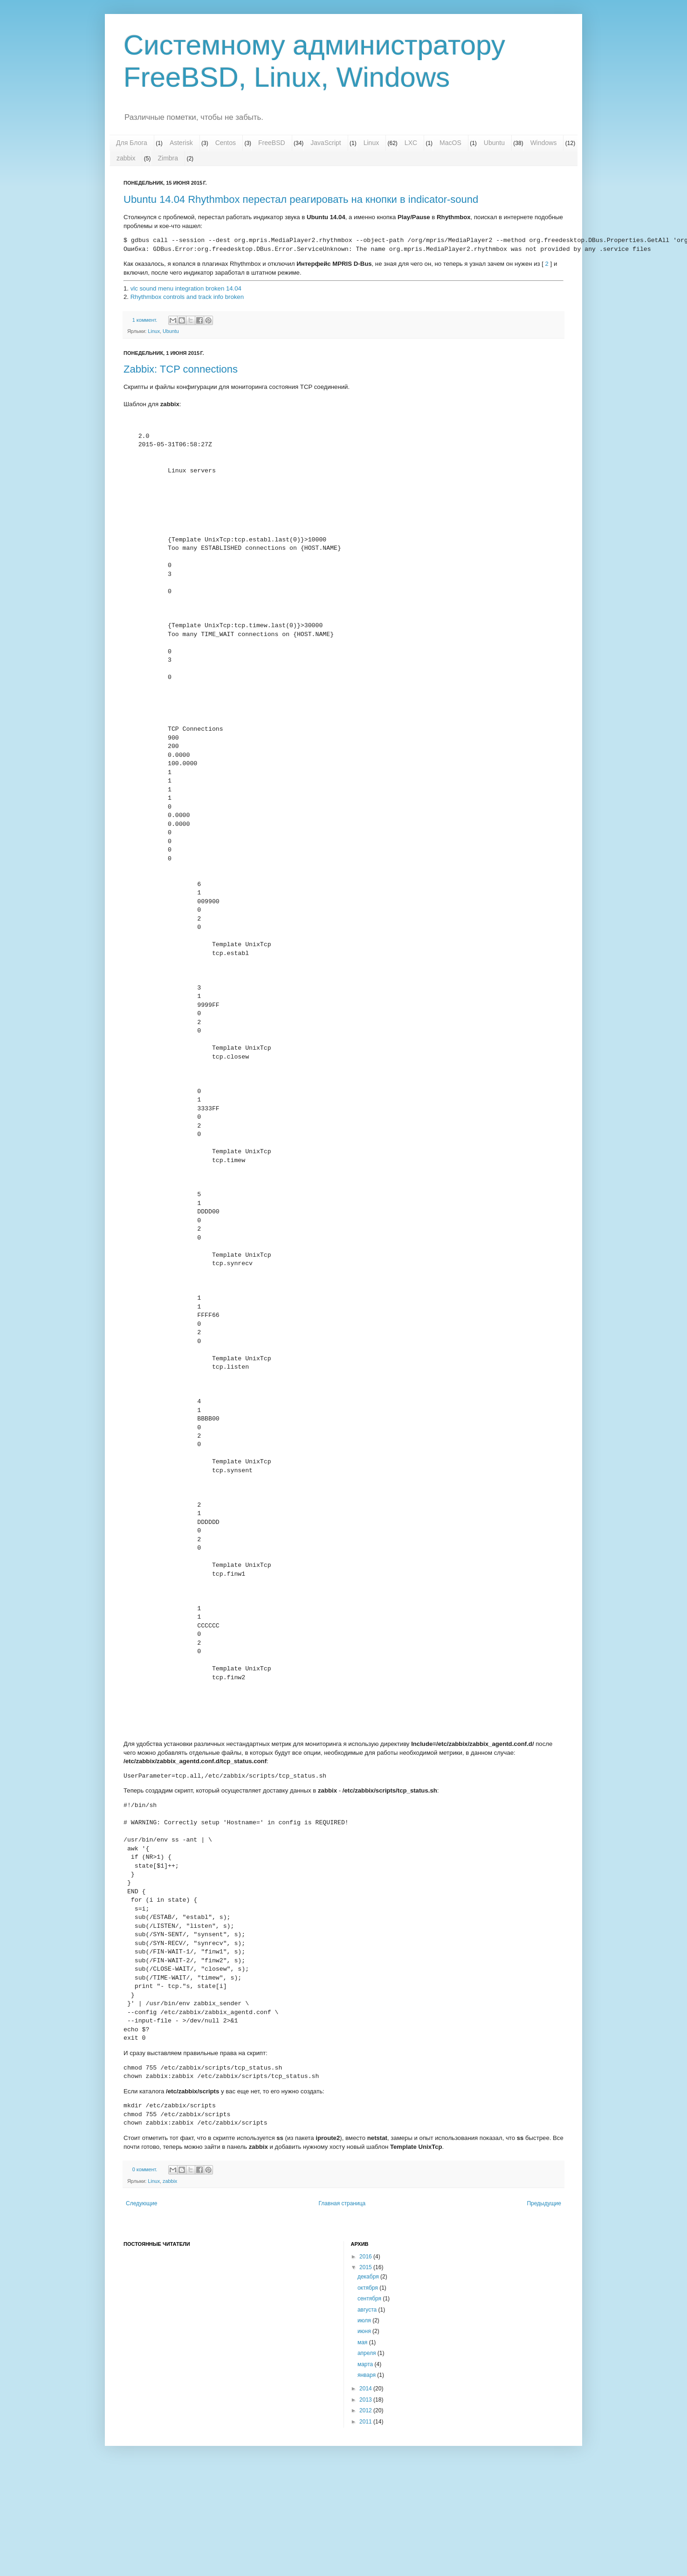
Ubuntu (494, 142)
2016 (366, 2256)
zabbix (126, 158)
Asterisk (181, 142)
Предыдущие (544, 2203)
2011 (366, 2421)
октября (368, 2288)
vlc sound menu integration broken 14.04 (186, 288)
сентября (370, 2298)
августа (367, 2309)
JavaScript (325, 142)
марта (366, 2364)
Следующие (141, 2203)
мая (363, 2342)
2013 (366, 2399)
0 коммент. (144, 2169)
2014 (366, 2388)
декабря (368, 2276)
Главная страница (342, 2203)
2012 (366, 2410)
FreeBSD (271, 142)
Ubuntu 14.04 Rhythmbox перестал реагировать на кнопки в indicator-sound (301, 199)
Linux (371, 142)
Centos (225, 142)
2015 (366, 2267)
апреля (367, 2353)
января (367, 2375)
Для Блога (131, 142)
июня (364, 2331)
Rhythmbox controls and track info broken (187, 296)
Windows (543, 142)
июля (364, 2320)
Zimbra (168, 158)
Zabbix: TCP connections (181, 369)
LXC (411, 142)
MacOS (450, 142)
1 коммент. (144, 320)
